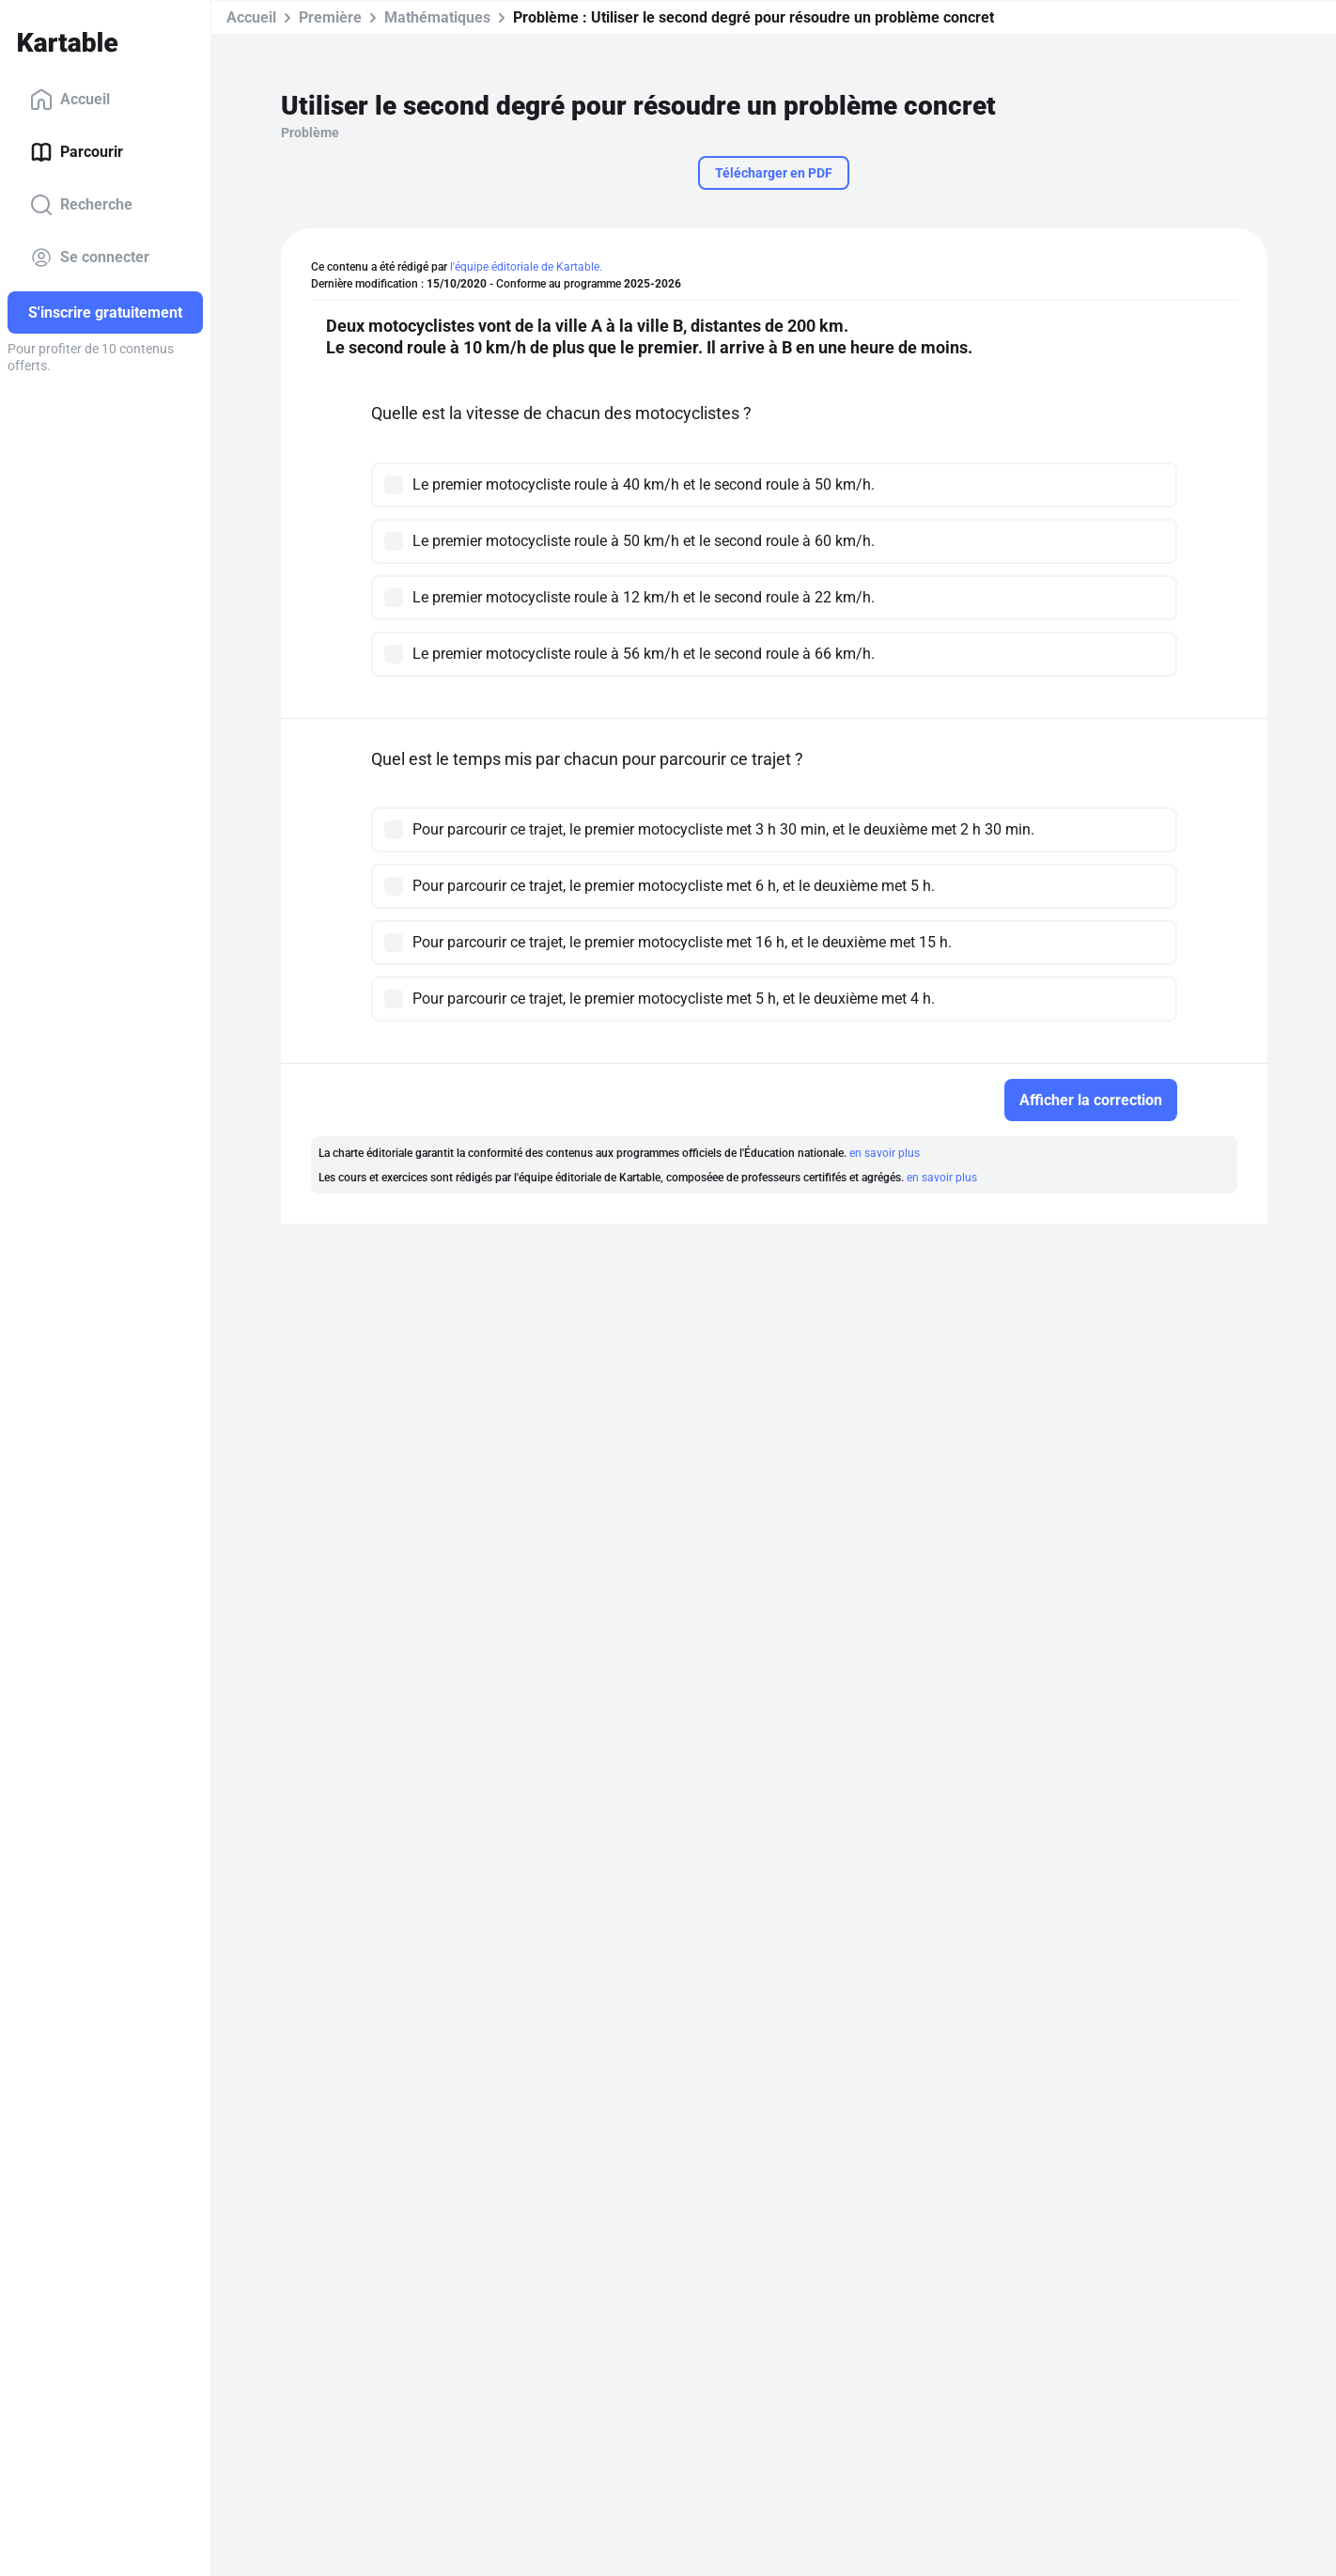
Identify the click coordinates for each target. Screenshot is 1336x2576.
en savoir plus (884, 1153)
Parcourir (76, 152)
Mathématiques (437, 17)
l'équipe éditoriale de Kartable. (526, 266)
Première (330, 17)
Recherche (81, 205)
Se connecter (89, 257)
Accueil (70, 99)
